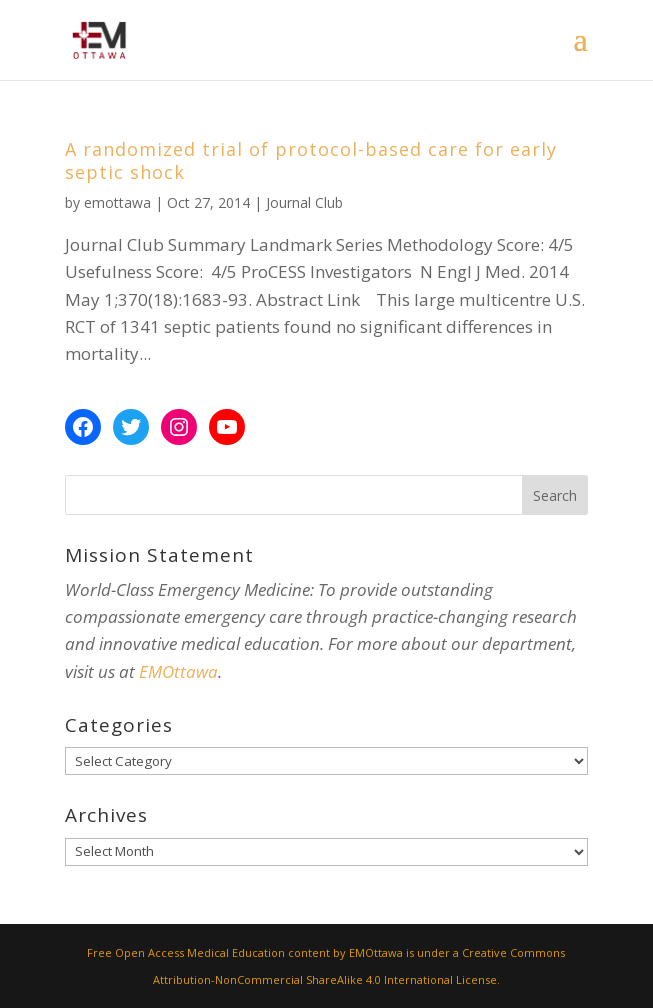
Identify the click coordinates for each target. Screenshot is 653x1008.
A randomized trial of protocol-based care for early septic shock (311, 160)
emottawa (117, 202)
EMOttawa (178, 671)
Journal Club (304, 202)
